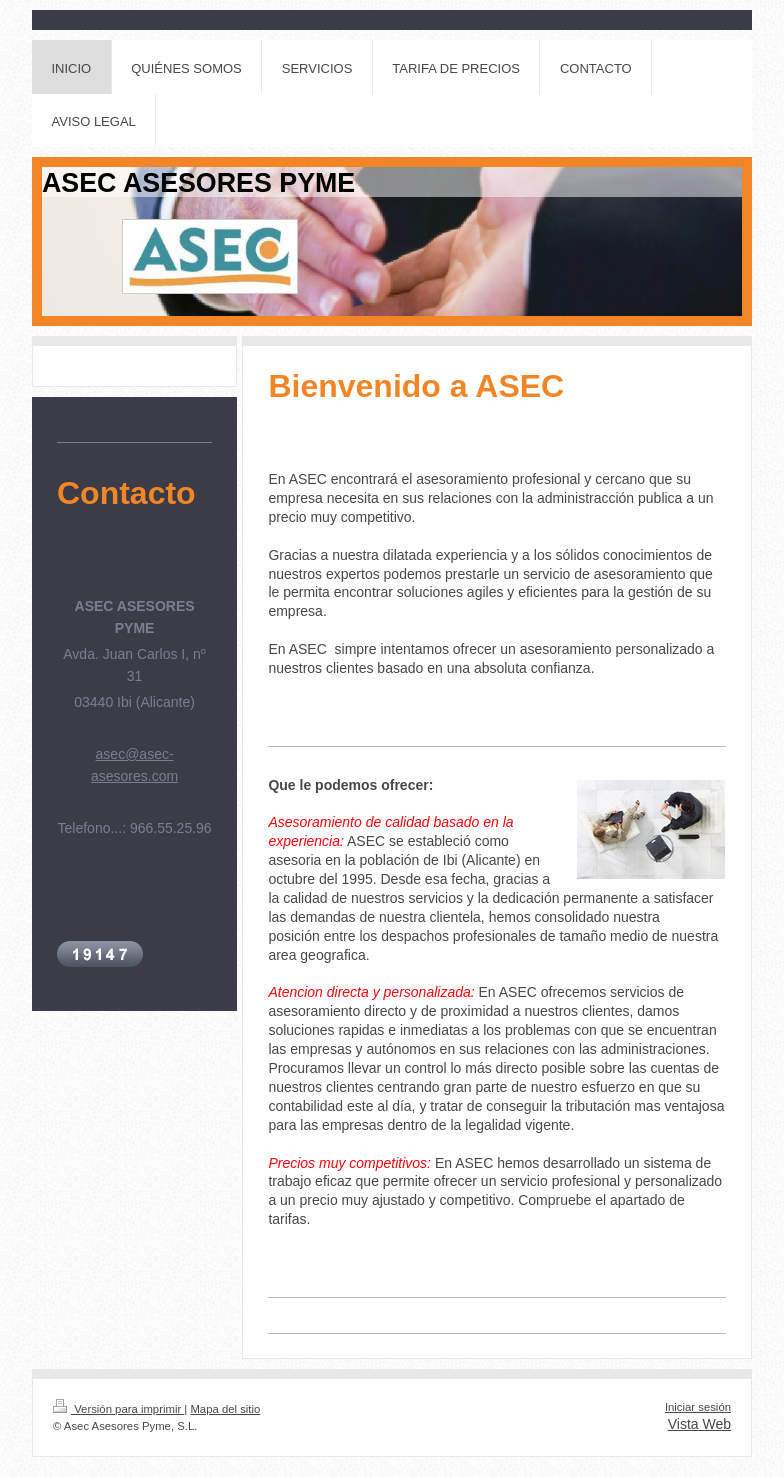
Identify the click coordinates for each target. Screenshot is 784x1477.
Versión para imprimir (118, 1409)
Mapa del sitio (225, 1409)
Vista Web (699, 1424)
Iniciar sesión (698, 1407)
